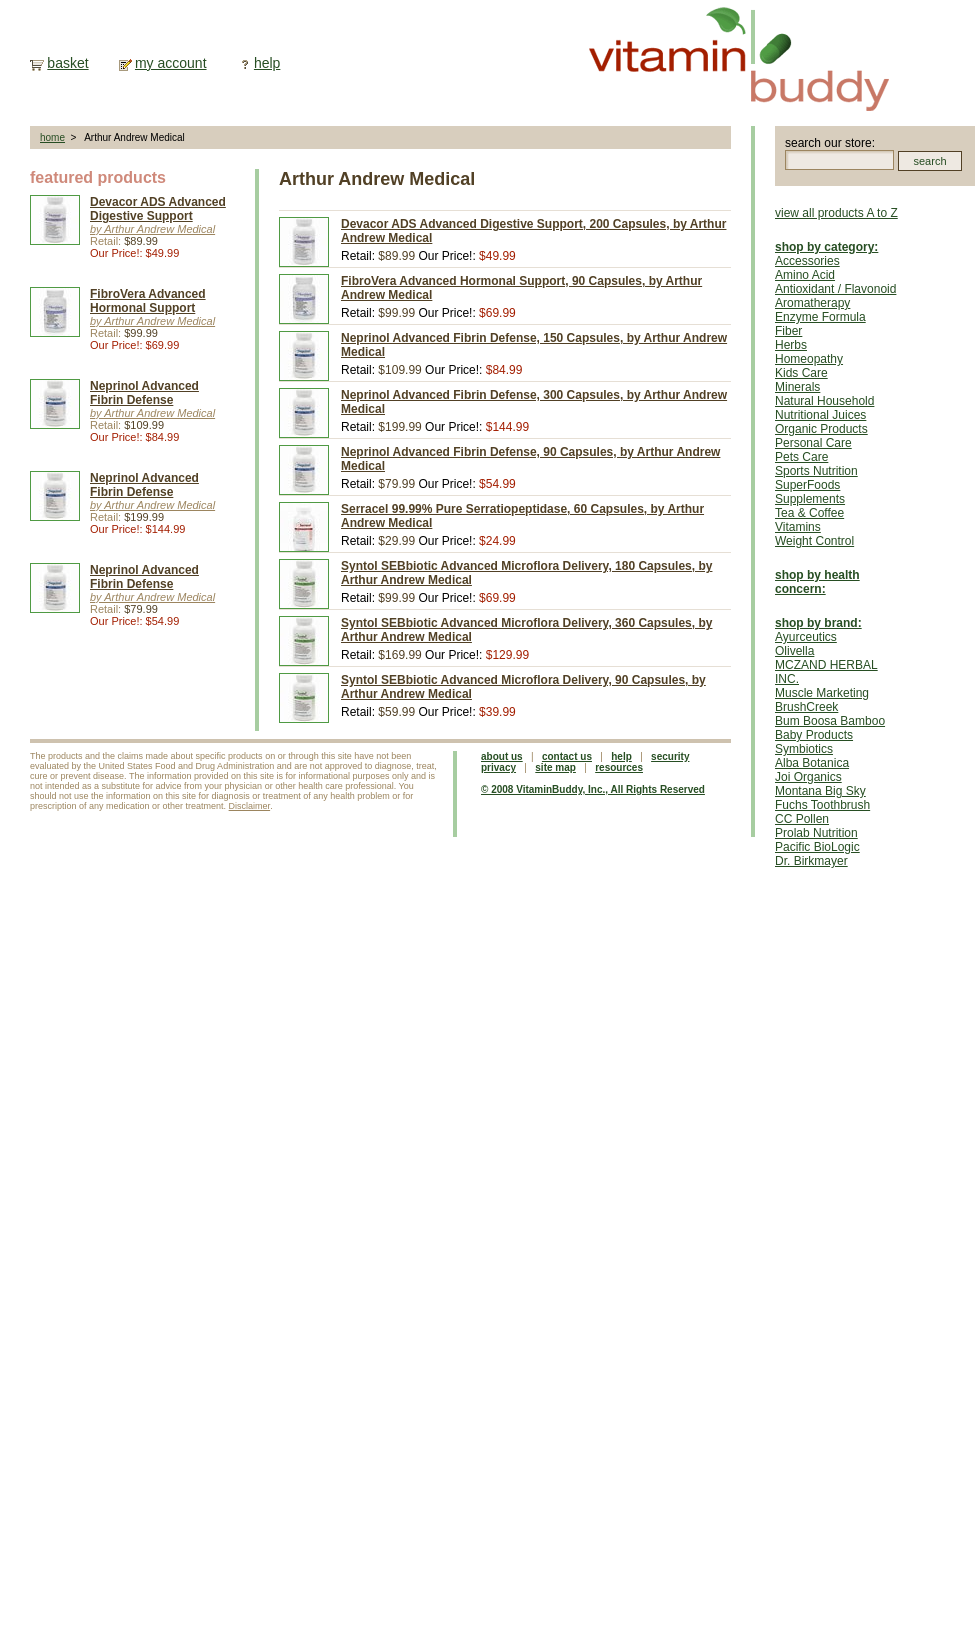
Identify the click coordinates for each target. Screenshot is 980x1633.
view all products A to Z (836, 213)
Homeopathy (809, 359)
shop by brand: (818, 623)
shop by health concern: (817, 582)
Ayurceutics (806, 637)
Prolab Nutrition (816, 833)
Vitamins (798, 527)
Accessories (807, 261)
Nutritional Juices (820, 415)
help (267, 63)
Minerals (797, 387)
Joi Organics (808, 777)
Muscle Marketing (822, 693)
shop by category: (826, 247)
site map (555, 767)
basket (67, 63)
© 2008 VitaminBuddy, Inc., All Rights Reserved (593, 789)
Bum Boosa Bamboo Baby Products (830, 728)
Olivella (794, 651)
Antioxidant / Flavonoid (835, 289)
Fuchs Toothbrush (822, 805)
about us (502, 756)
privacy (498, 767)
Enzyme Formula (820, 317)
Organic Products (821, 429)
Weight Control (814, 541)
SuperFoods (807, 485)
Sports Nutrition (816, 471)
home (52, 137)
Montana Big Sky (820, 791)
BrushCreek (806, 707)
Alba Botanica (812, 763)
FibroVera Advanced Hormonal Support (148, 301)
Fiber (788, 331)
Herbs (791, 345)
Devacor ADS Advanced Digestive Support (158, 209)
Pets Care (801, 457)
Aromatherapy (812, 303)
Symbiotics (804, 749)
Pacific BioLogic (817, 847)
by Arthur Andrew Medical (152, 229)
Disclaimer (250, 806)
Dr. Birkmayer (811, 861)
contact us (567, 756)
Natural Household (824, 401)
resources (619, 767)
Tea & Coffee (809, 513)
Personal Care (813, 443)
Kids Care (801, 373)
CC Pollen (802, 819)
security (670, 756)
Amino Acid (805, 275)
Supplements (810, 499)
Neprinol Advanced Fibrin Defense (144, 393)
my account (171, 63)
